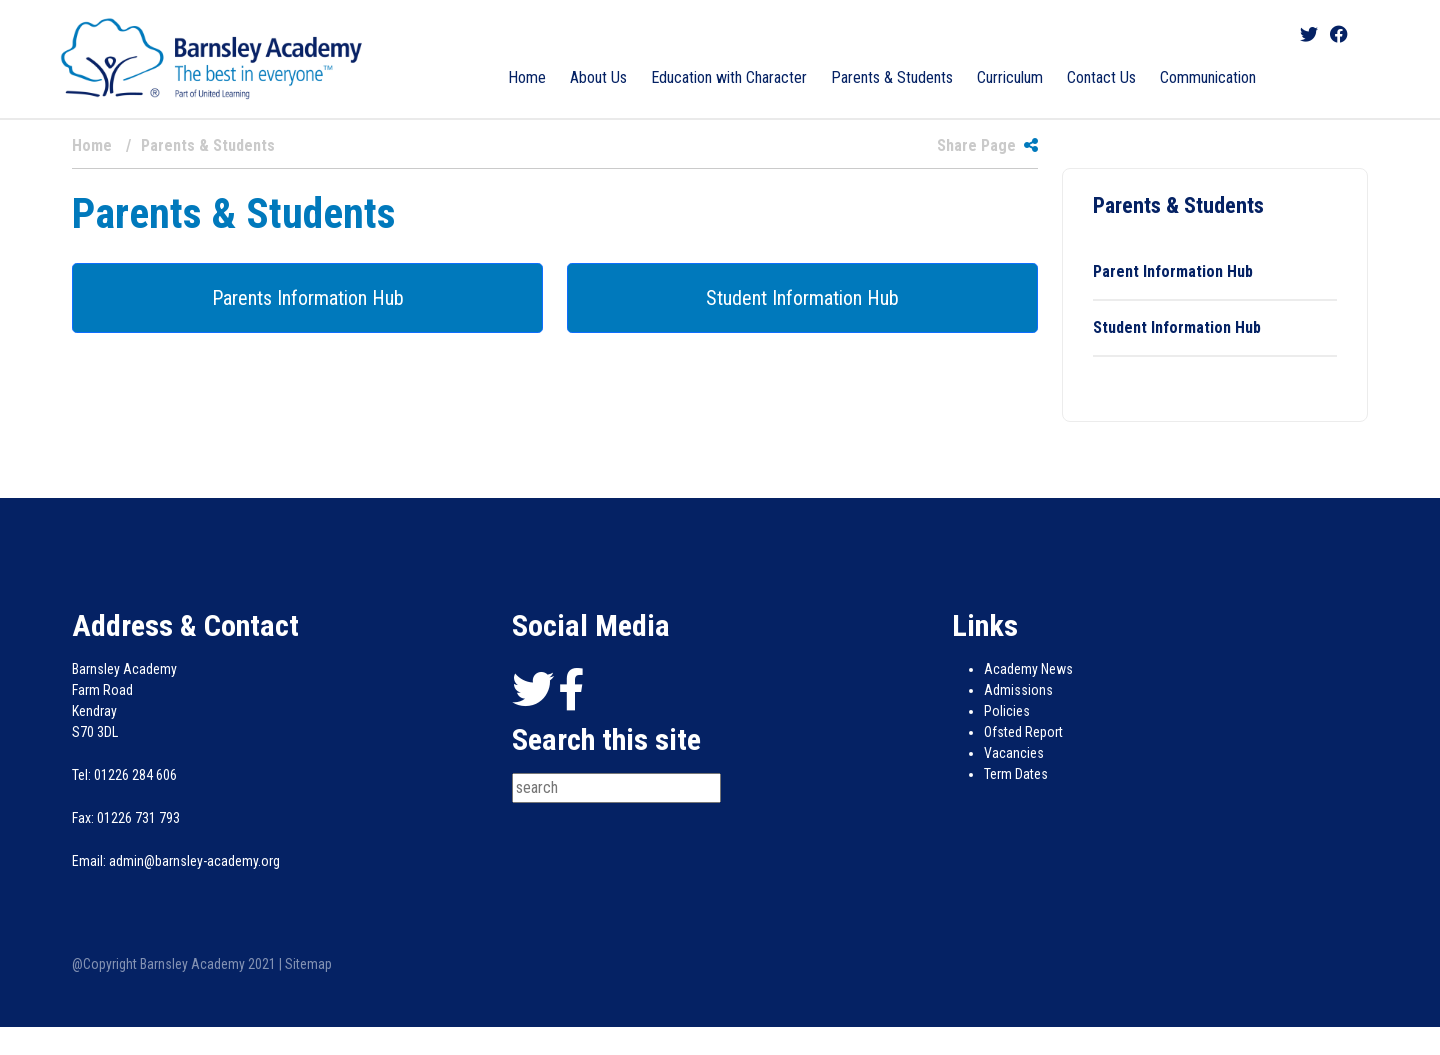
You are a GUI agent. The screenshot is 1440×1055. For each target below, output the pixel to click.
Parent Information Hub (1173, 271)
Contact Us (1101, 77)
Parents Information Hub (308, 298)
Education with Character (729, 77)
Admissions (1018, 690)
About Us (598, 77)
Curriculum (1010, 77)
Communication (1208, 77)
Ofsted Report (1023, 732)
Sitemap (308, 964)
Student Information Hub (802, 298)
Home (527, 77)
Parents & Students (892, 77)
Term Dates (1016, 774)
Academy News (1028, 669)
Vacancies (1014, 753)
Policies (1007, 711)
